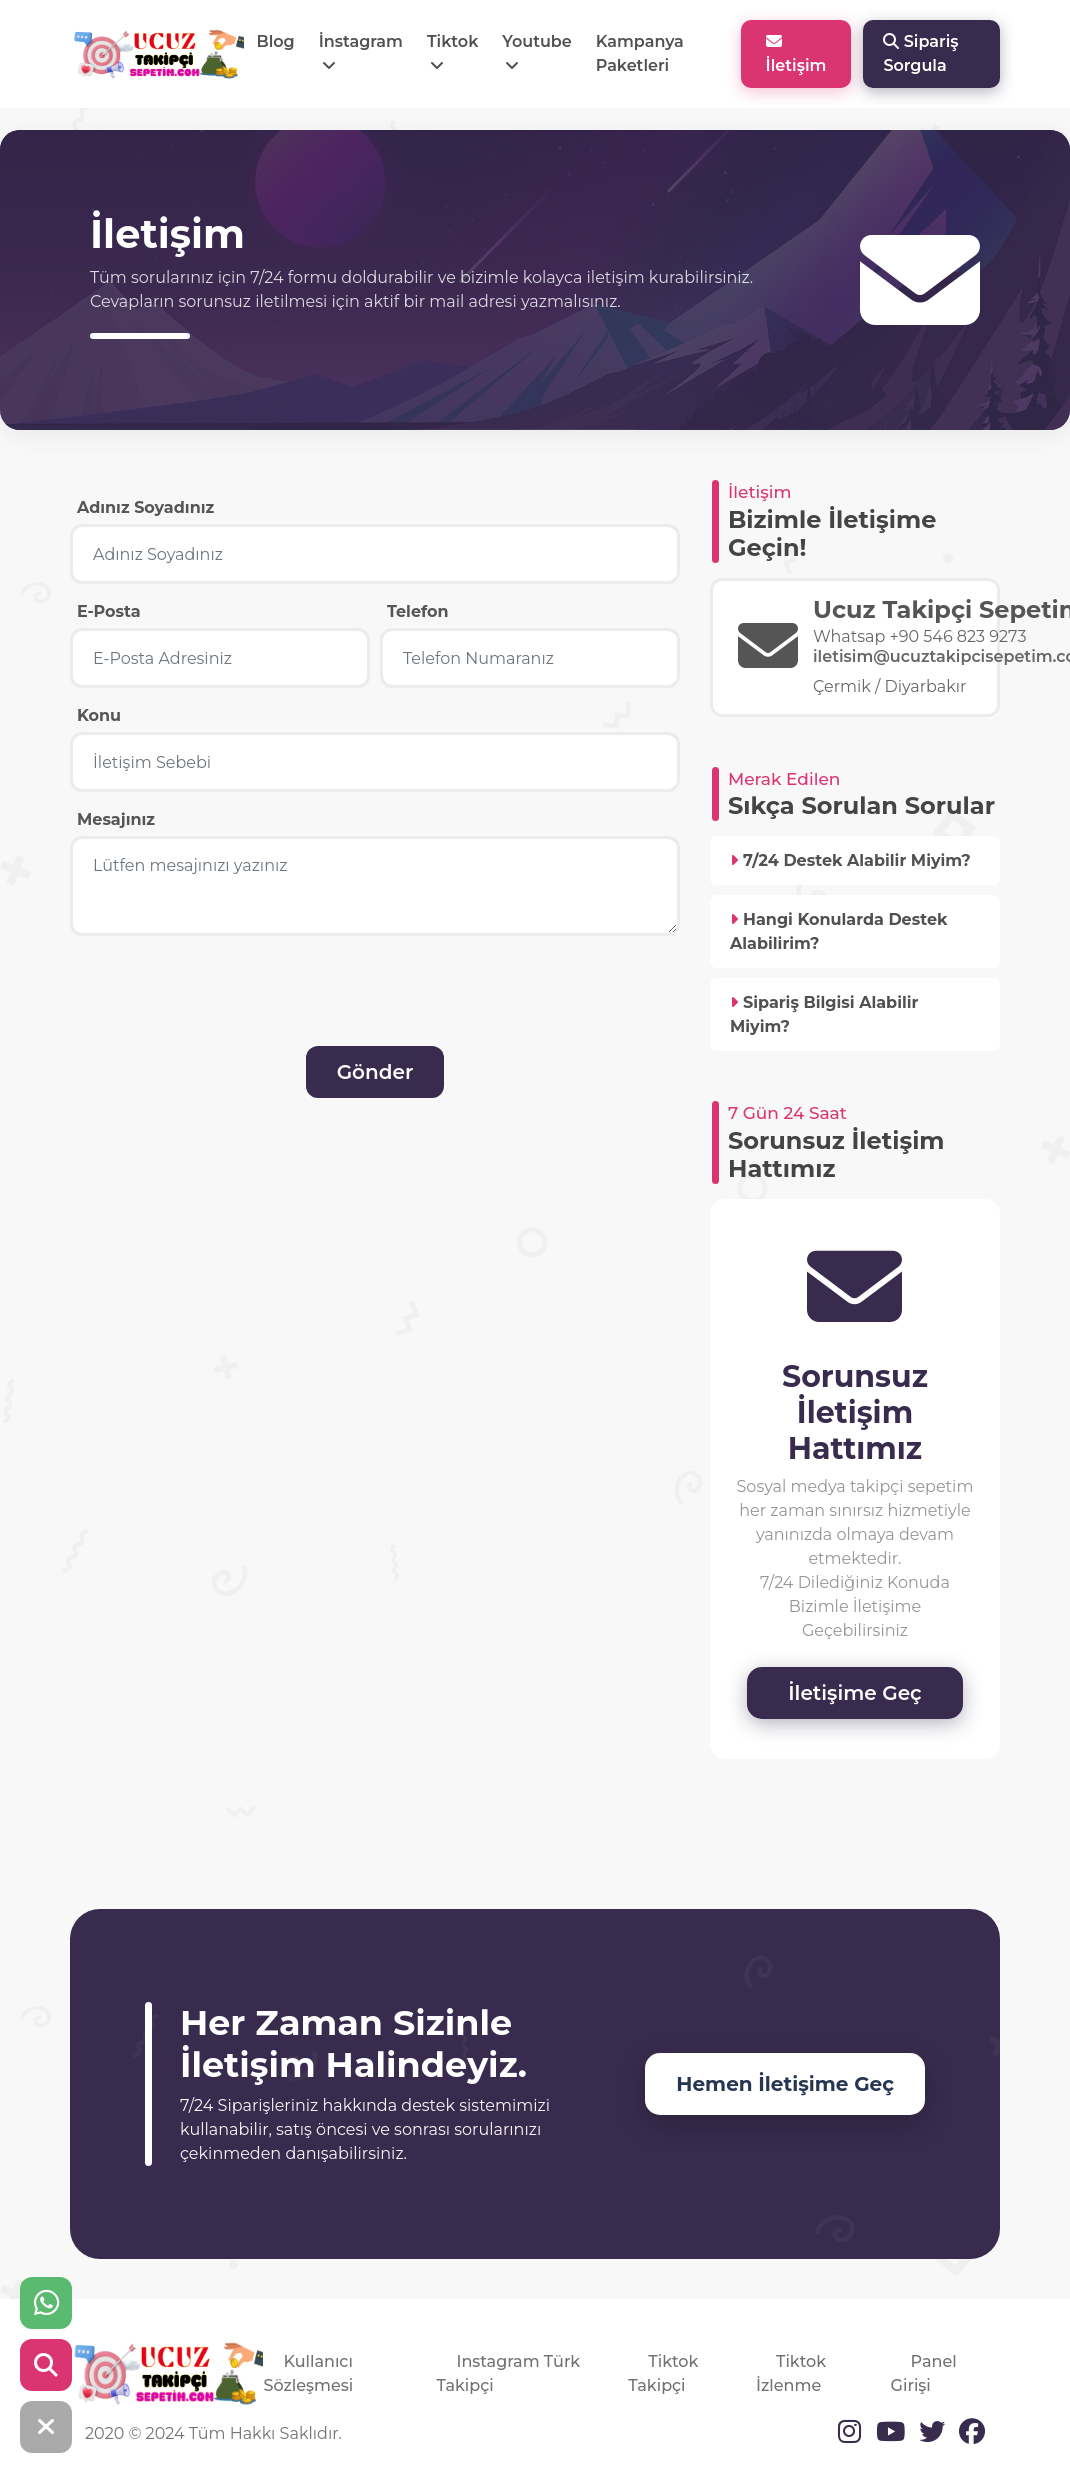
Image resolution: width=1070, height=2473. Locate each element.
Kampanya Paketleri (640, 53)
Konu (99, 715)
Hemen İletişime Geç (785, 2084)
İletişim (796, 54)
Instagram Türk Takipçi (508, 2373)
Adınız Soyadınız (145, 507)
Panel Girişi (924, 2373)
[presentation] (217, 1007)
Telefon (418, 611)
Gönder (375, 1072)
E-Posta (109, 611)
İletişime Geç (855, 1693)
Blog (275, 41)
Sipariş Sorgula (920, 53)
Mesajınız (116, 819)
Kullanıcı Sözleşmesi (308, 2373)
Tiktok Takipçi (663, 2373)
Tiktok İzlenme (791, 2373)
